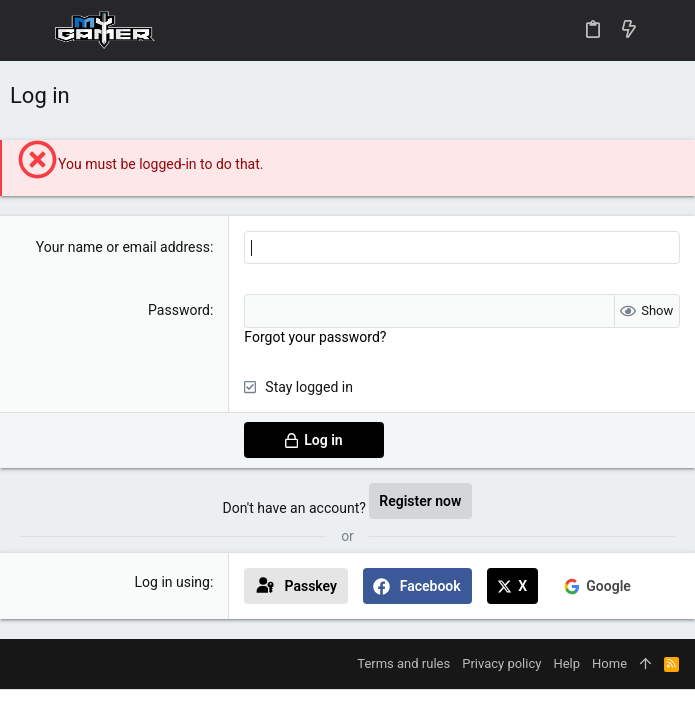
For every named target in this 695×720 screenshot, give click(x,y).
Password (179, 310)
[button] (30, 31)
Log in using (172, 582)
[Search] (665, 31)
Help (566, 663)
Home (609, 663)
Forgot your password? (315, 337)
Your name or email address (123, 247)
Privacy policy (501, 663)
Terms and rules (403, 663)
